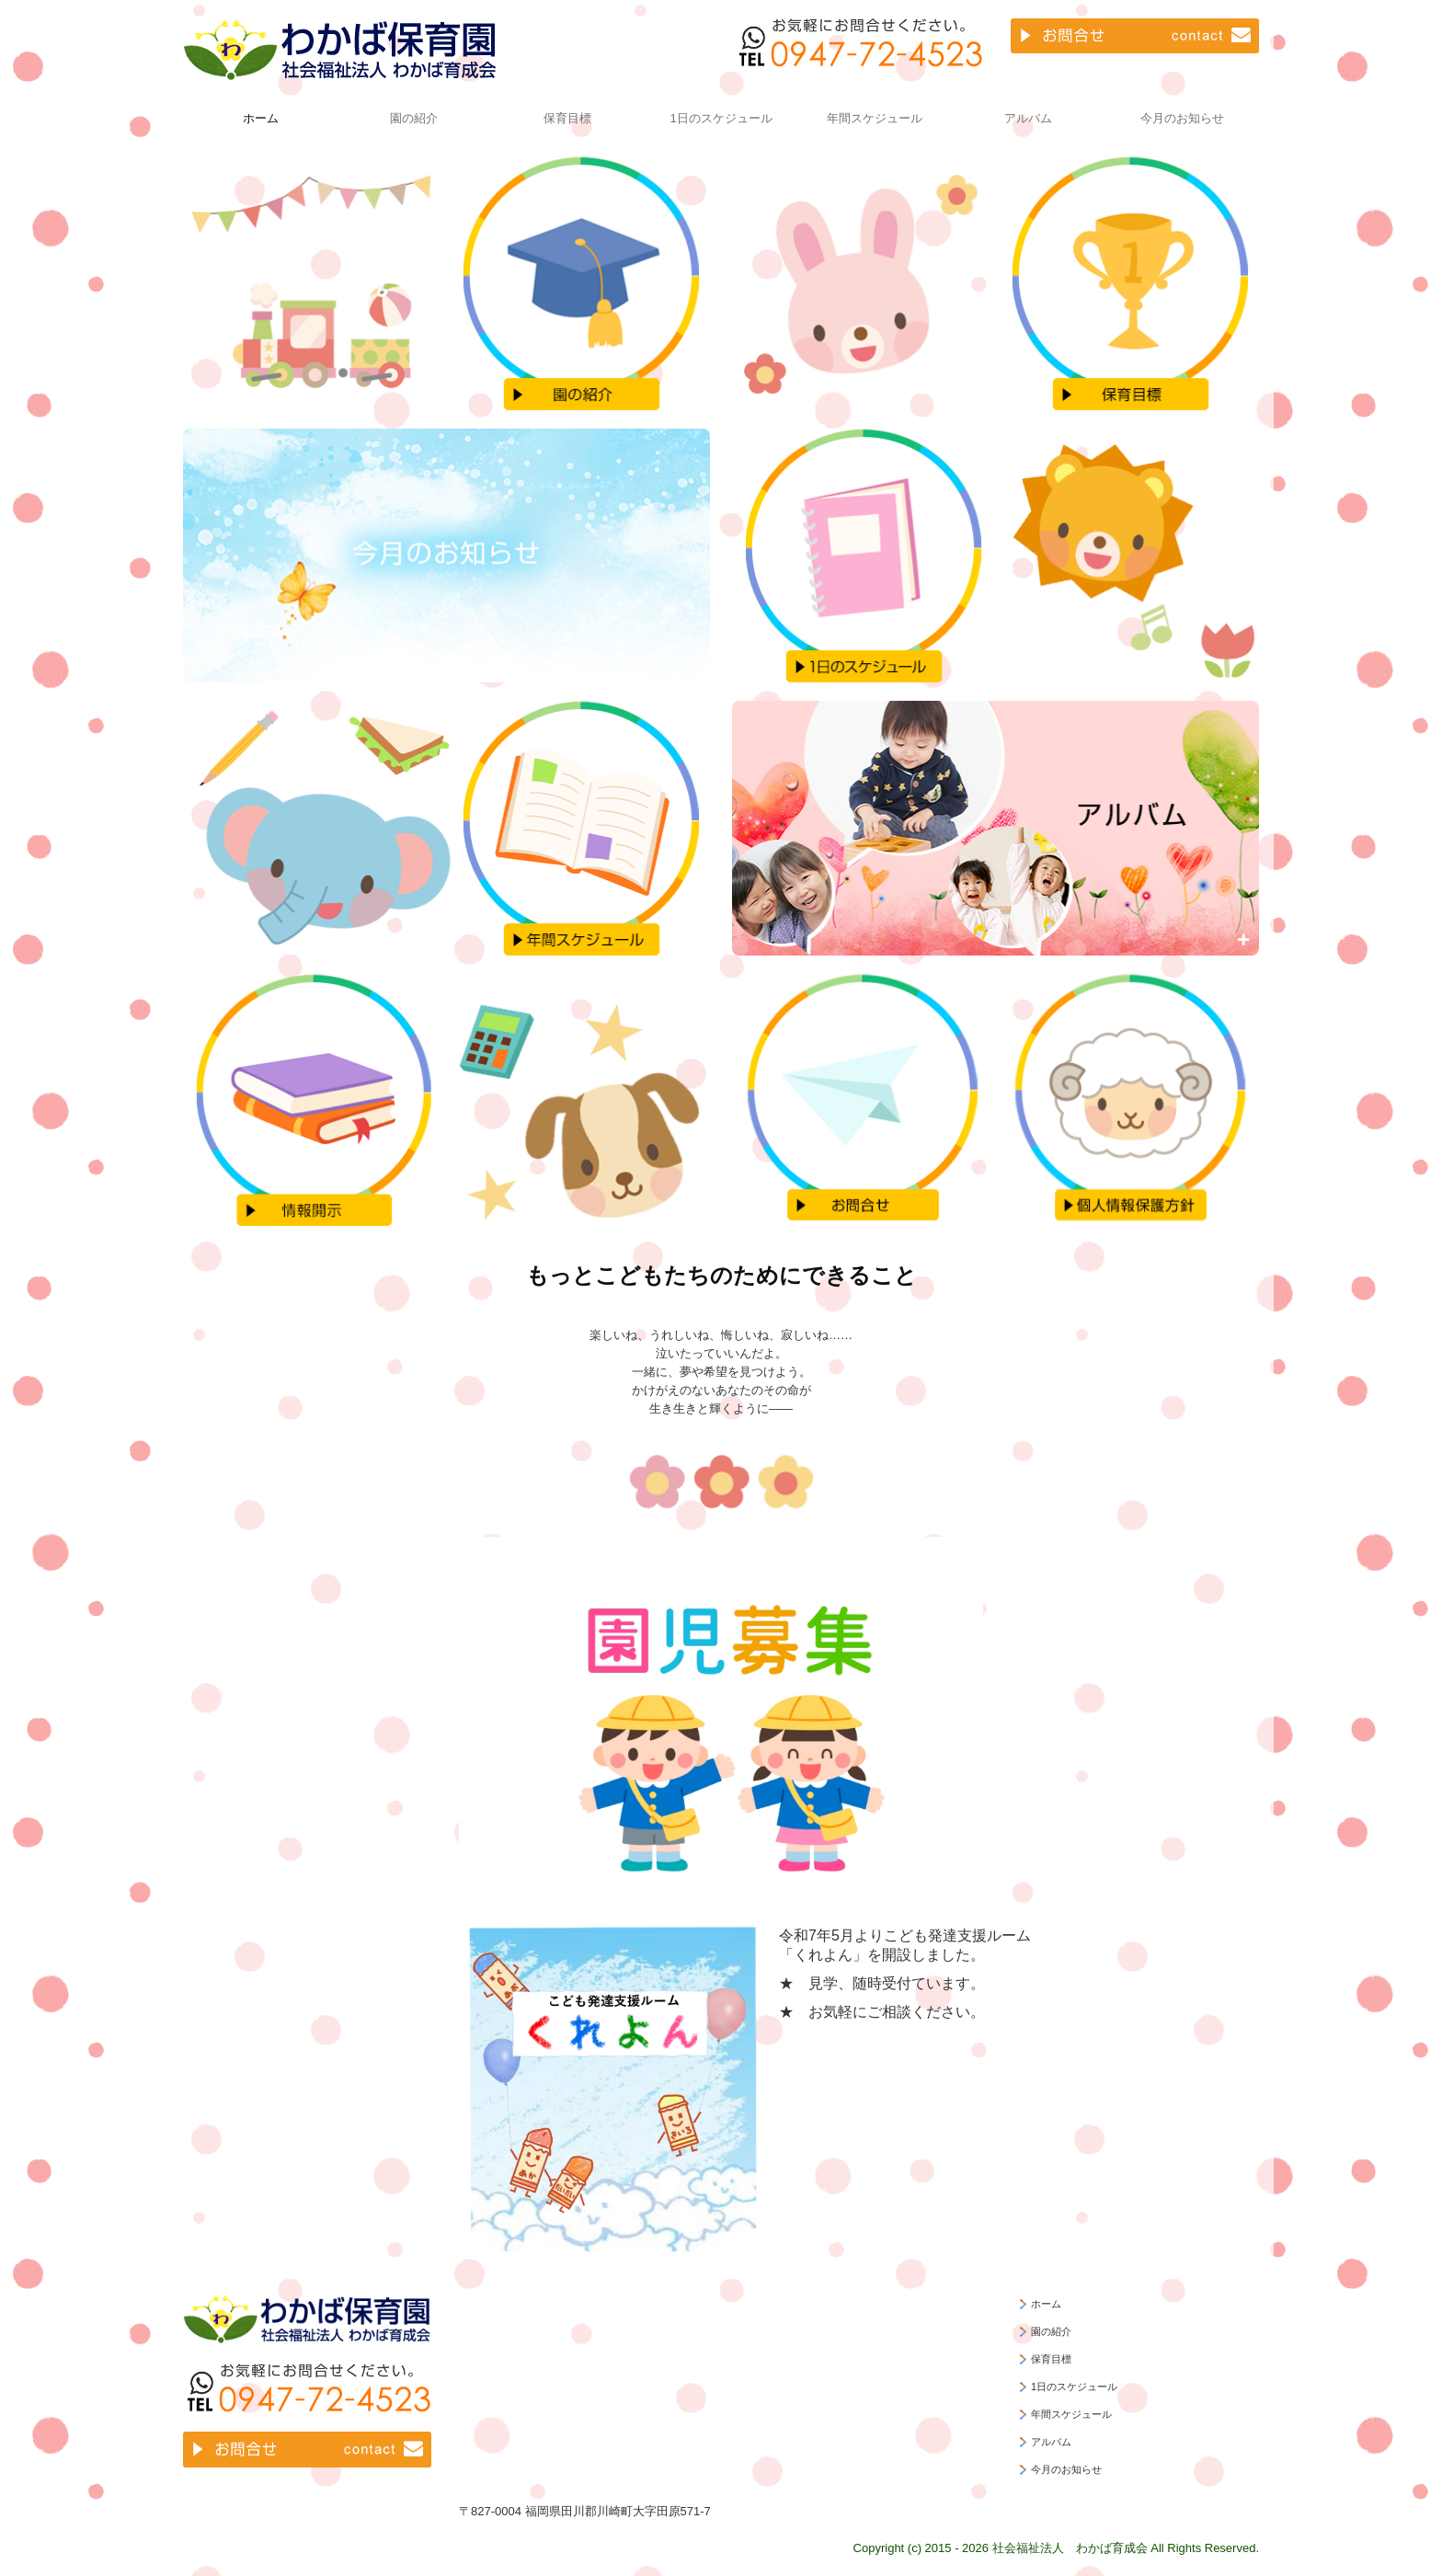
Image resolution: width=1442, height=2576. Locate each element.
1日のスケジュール (721, 118)
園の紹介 (414, 118)
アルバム (1028, 118)
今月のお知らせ (1182, 118)
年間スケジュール (874, 118)
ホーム (261, 118)
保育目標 (567, 118)
